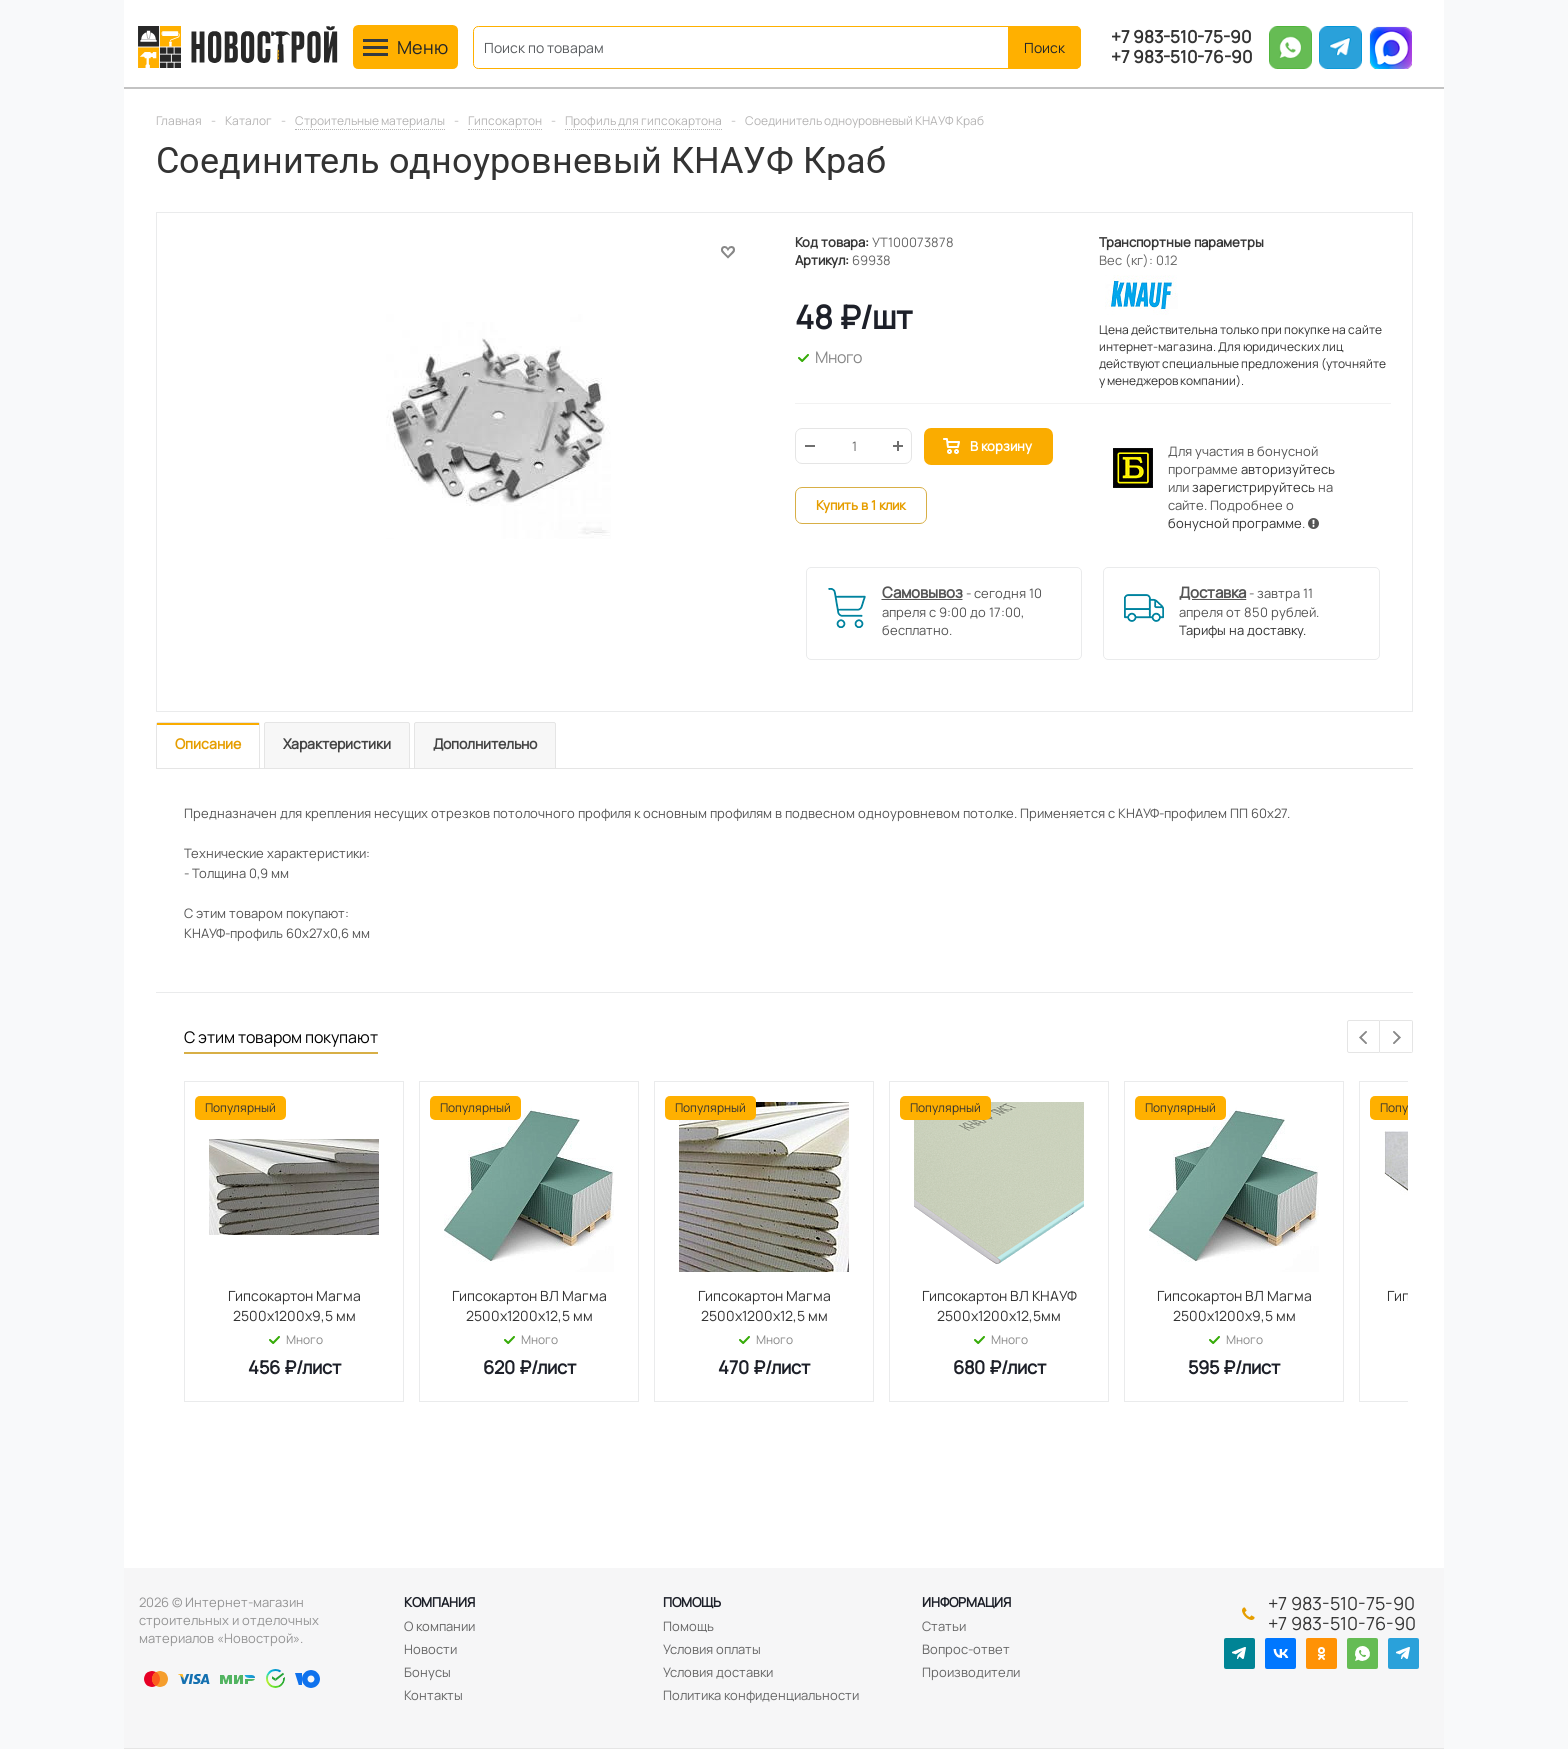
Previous (1364, 1037)
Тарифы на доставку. (1242, 630)
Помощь (692, 1602)
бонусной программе (1235, 523)
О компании (439, 1626)
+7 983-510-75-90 (1181, 37)
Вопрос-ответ (966, 1649)
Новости (430, 1649)
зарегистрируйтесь (1253, 487)
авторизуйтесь (1288, 469)
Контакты (433, 1695)
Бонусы (427, 1672)
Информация (966, 1602)
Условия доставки (718, 1672)
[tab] (208, 745)
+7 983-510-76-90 (1181, 57)
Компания (439, 1602)
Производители (971, 1672)
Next (1396, 1037)
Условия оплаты (712, 1649)
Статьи (944, 1626)
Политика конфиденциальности (761, 1695)
